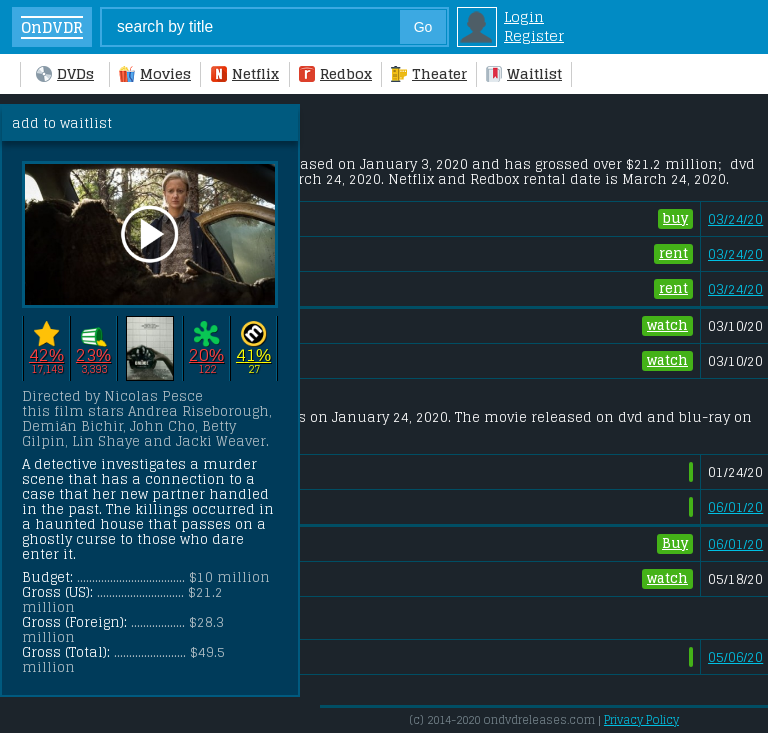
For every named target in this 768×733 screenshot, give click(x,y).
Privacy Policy (641, 720)
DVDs (65, 73)
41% (253, 354)
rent (673, 254)
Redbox (335, 73)
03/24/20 (735, 219)
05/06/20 (735, 657)
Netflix (245, 73)
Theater (429, 73)
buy (675, 219)
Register (534, 35)
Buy (675, 544)
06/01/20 (735, 507)
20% (206, 354)
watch (667, 326)
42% (46, 354)
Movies (155, 73)
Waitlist (524, 73)
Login (524, 16)
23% (93, 354)
